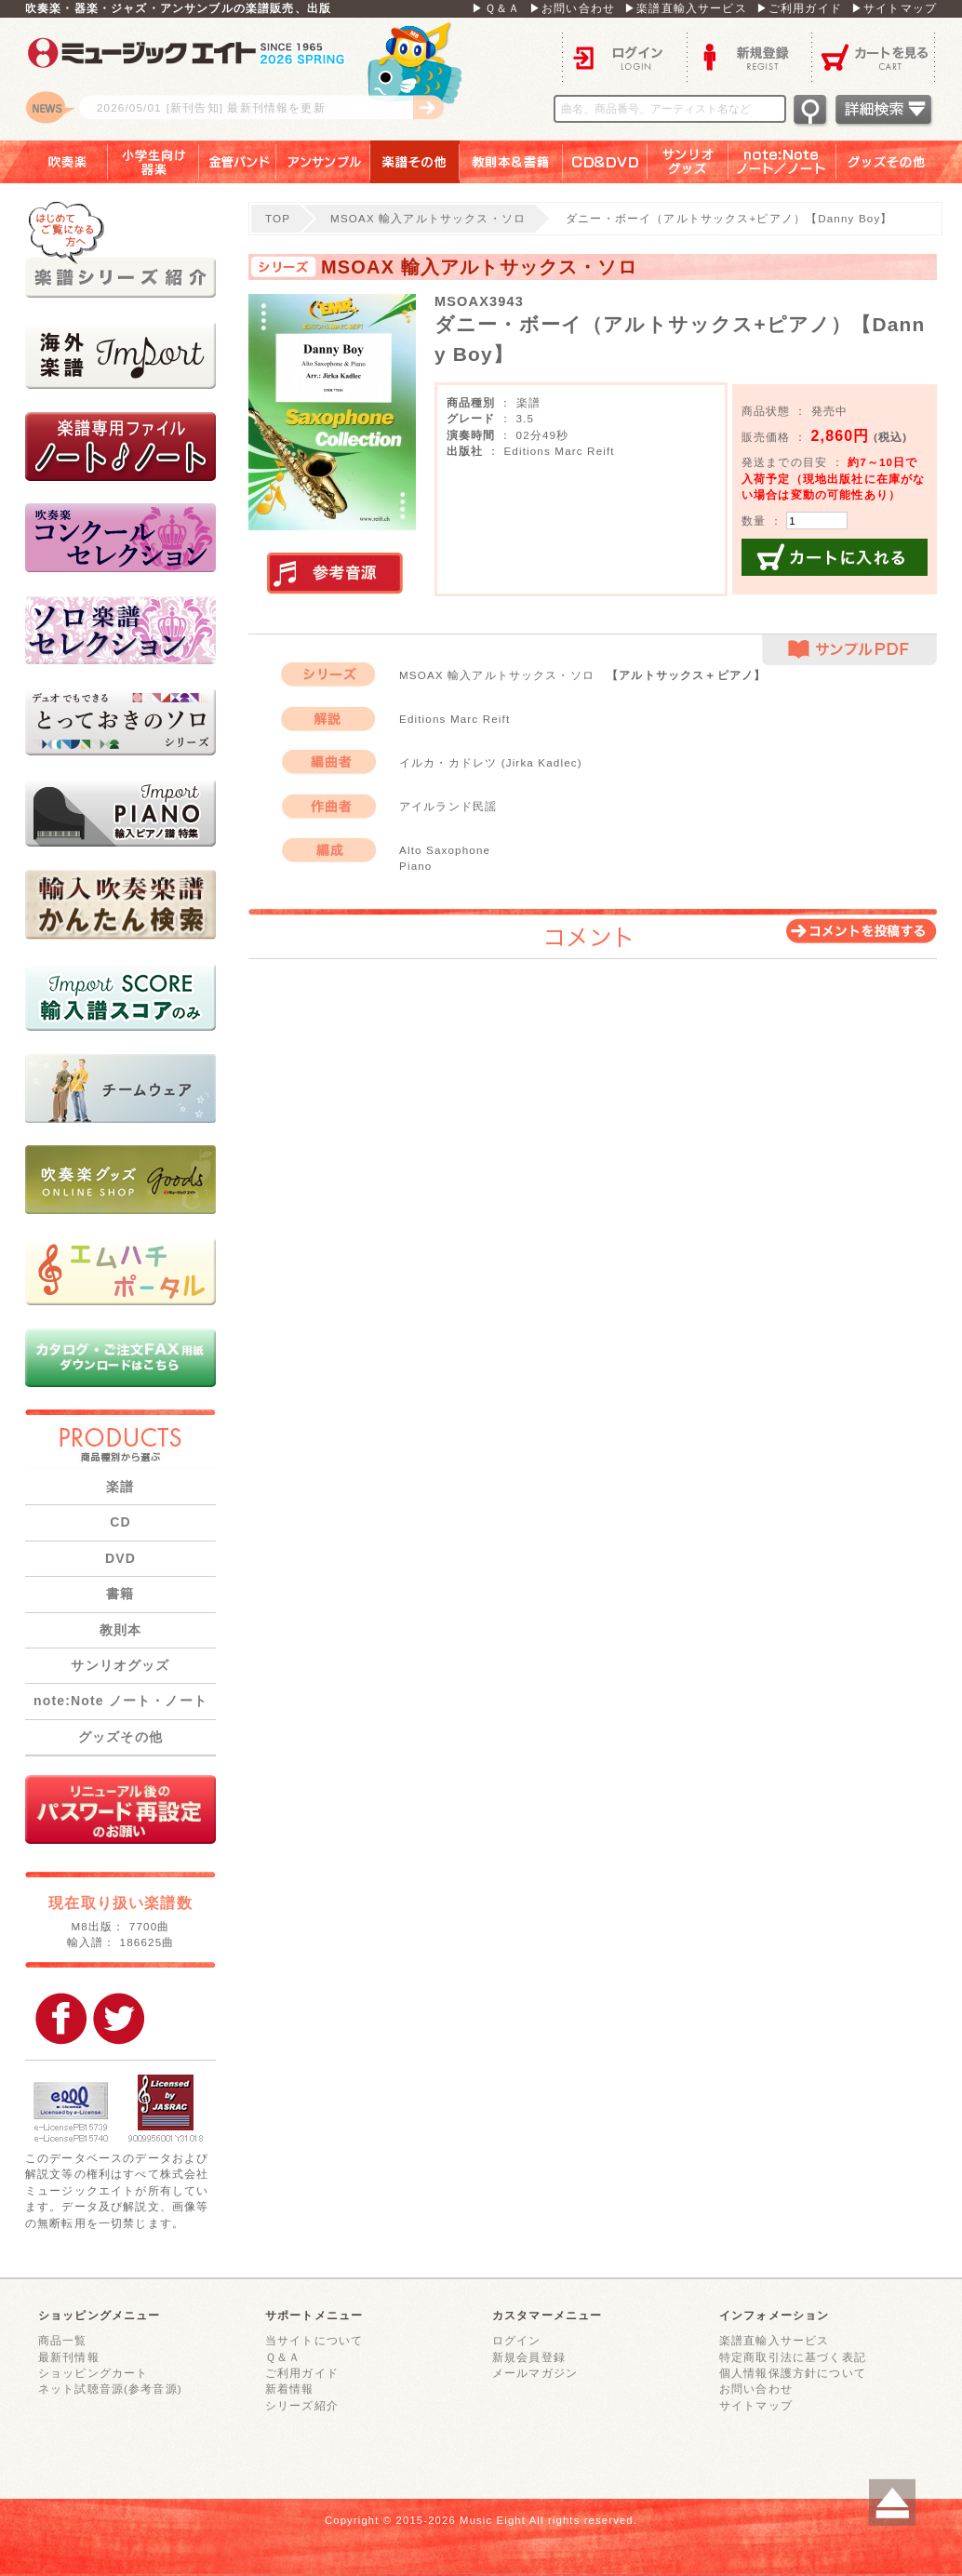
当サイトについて (314, 2340)
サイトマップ (756, 2405)
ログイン (624, 56)
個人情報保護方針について (792, 2373)
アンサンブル (323, 161)
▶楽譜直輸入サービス (685, 8)
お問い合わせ (756, 2388)
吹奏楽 (54, 161)
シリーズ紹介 (302, 2405)
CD (120, 1522)
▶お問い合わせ (572, 8)
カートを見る (874, 56)
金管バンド (237, 161)
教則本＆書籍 (511, 161)
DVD (120, 1558)
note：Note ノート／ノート (782, 161)
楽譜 (120, 1486)
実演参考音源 (335, 574)
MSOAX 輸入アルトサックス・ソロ (428, 218)
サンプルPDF (849, 649)
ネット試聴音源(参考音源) (110, 2388)
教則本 (120, 1629)
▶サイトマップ (894, 8)
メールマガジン (535, 2373)
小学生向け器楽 (153, 161)
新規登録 (749, 56)
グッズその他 (899, 161)
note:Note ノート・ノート (120, 1700)
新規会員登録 (529, 2357)
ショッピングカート (93, 2373)
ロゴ (257, 79)
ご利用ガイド (302, 2373)
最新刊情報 (69, 2357)
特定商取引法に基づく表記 (792, 2357)
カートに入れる (835, 557)
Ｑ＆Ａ (283, 2357)
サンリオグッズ (688, 161)
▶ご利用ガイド (799, 8)
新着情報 (289, 2388)
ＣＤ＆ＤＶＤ (605, 161)
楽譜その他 (415, 161)
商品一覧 (62, 2340)
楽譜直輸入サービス (774, 2340)
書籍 (120, 1593)
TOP (277, 218)
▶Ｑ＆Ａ (496, 8)
